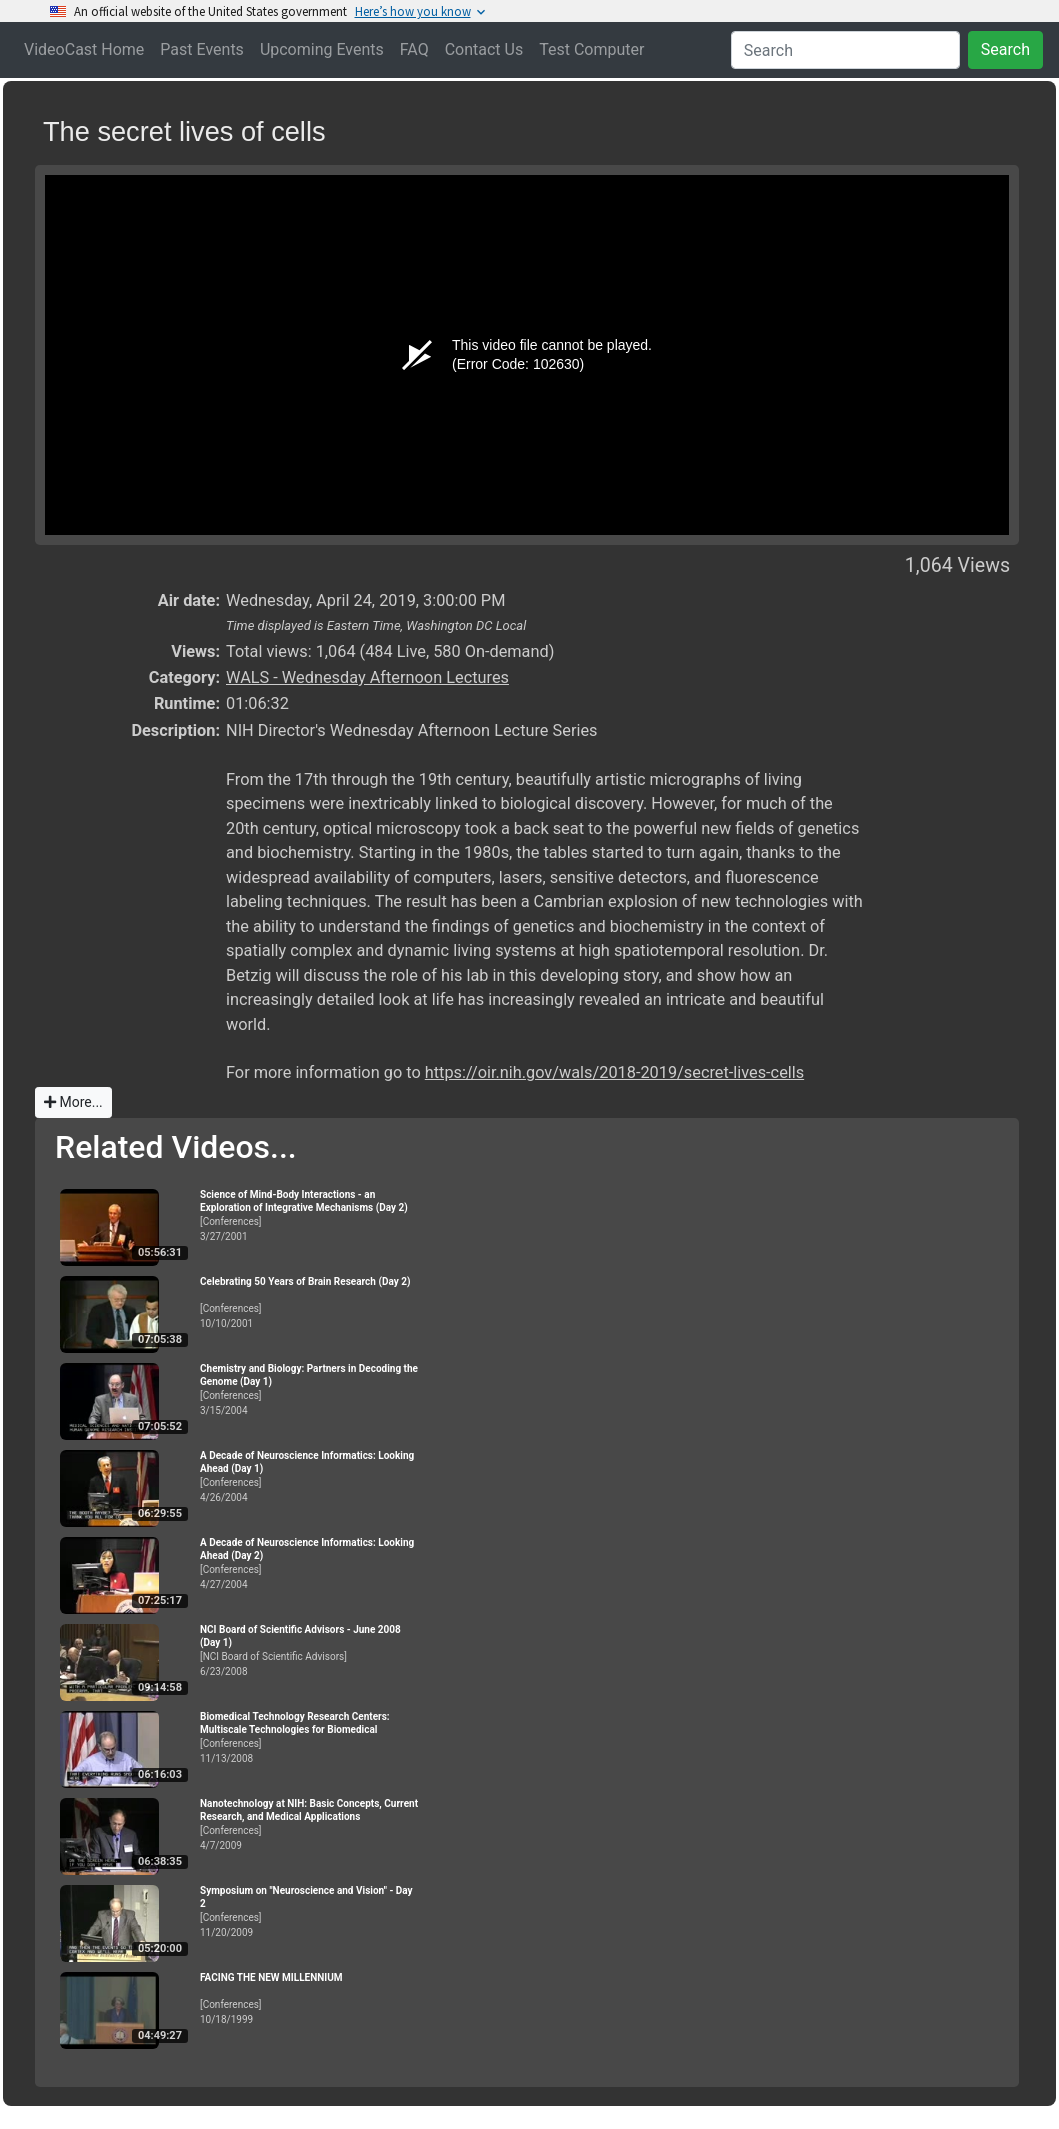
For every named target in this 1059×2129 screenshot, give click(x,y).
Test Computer (591, 49)
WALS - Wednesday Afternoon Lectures (367, 677)
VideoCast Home (84, 49)
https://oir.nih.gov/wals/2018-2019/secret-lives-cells (614, 1072)
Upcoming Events (322, 49)
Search (1005, 49)
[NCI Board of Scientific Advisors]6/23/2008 (310, 1650)
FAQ (414, 49)
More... (73, 1102)
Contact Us (484, 49)
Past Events (202, 49)
